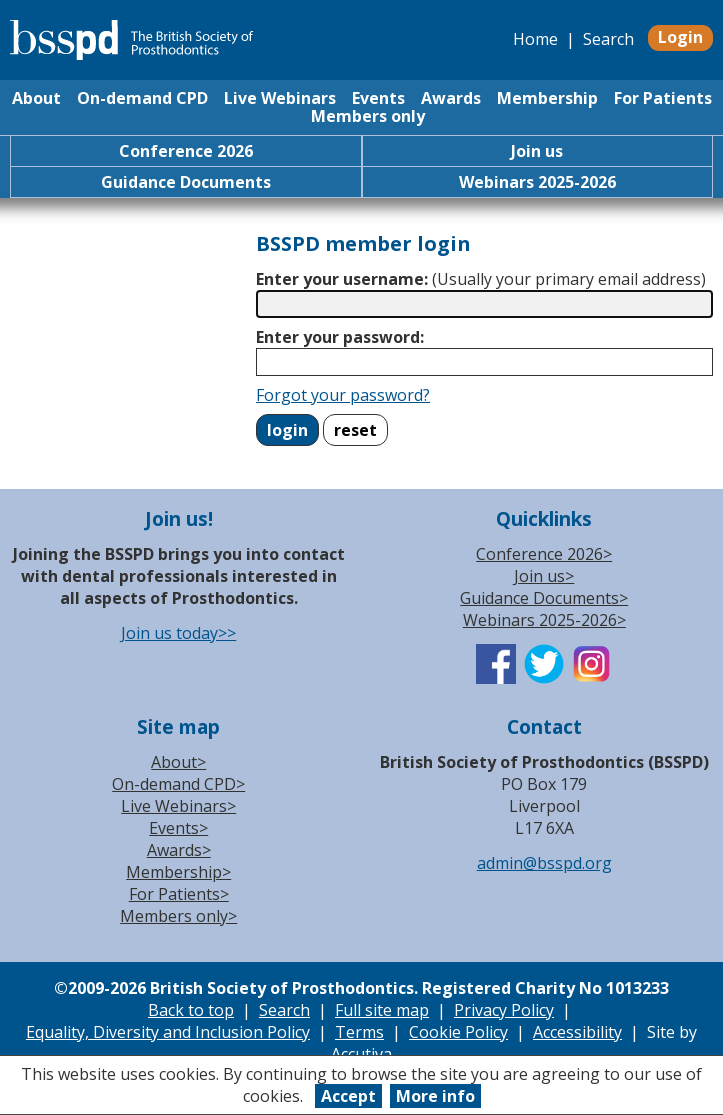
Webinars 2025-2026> (544, 620)
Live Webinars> (178, 806)
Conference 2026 (186, 151)
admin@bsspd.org (544, 863)
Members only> (178, 916)
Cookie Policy (458, 1032)
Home (535, 39)
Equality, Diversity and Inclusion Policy (168, 1032)
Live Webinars (280, 98)
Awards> (179, 850)
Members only (368, 116)
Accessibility (577, 1032)
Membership (547, 98)
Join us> (544, 576)
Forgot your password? (343, 395)
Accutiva (361, 1054)
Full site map (382, 1010)
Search (608, 39)
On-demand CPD (142, 98)
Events (378, 98)
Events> (178, 828)
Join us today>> (178, 633)
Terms (359, 1032)
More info (435, 1096)
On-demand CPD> (178, 784)
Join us (537, 151)
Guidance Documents (186, 182)
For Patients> (179, 894)
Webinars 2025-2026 (537, 182)
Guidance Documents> (544, 598)
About (36, 98)
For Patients (663, 98)
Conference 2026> (544, 554)
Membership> (178, 872)
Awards (451, 98)
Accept (348, 1096)
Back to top (191, 1010)
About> (178, 762)
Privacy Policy (504, 1010)
